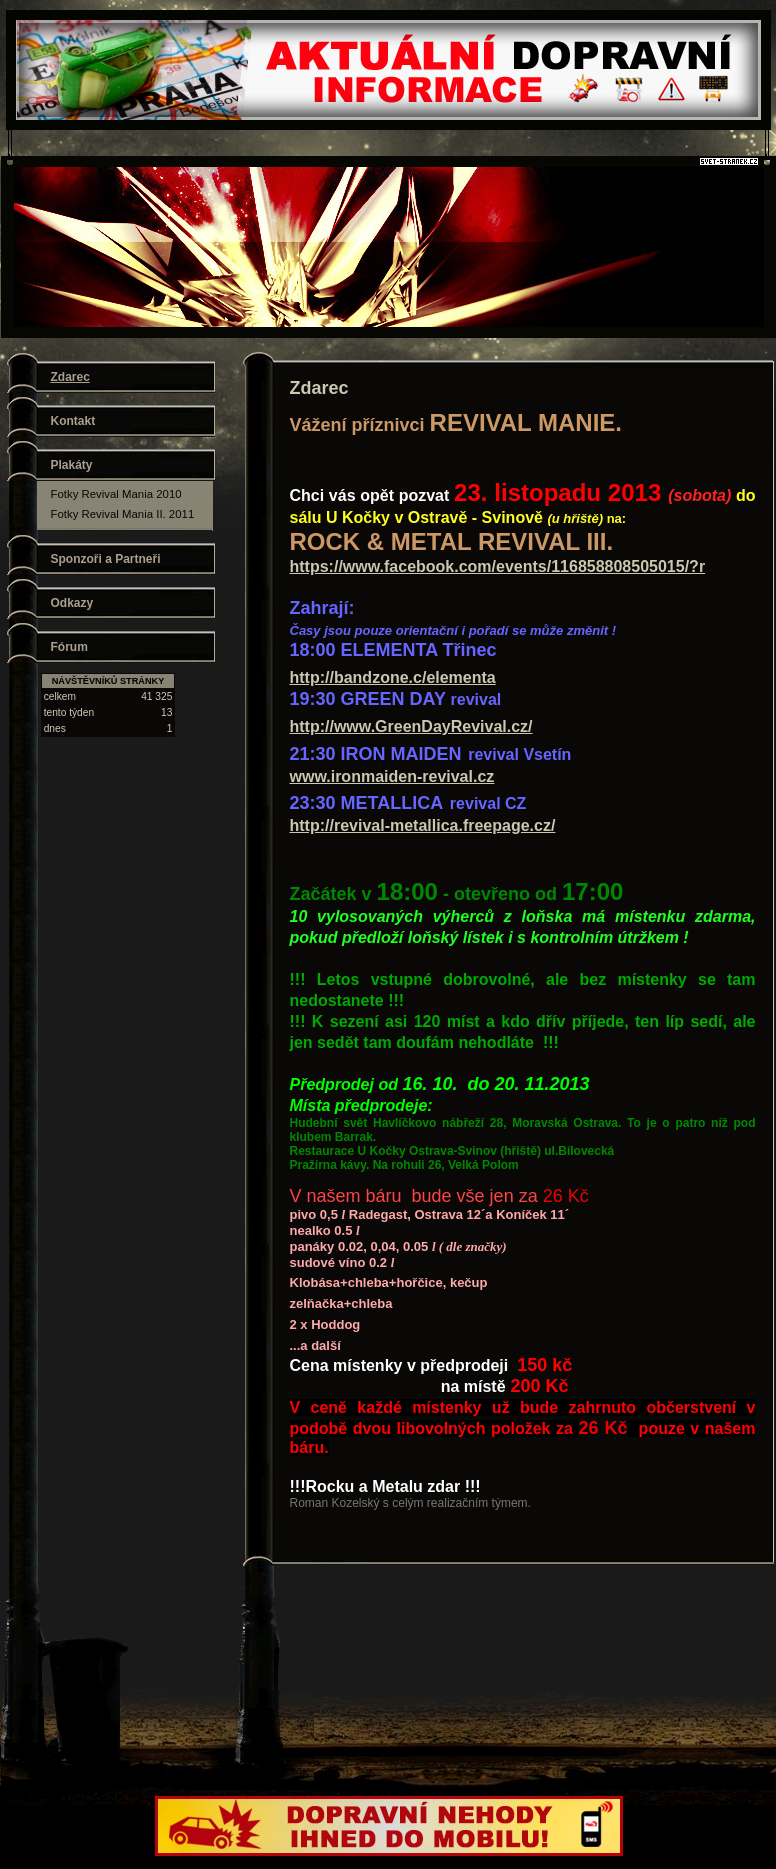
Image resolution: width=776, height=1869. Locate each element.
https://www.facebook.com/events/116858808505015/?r (498, 566)
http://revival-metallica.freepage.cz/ (423, 825)
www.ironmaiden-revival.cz (392, 776)
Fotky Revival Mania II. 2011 (123, 514)
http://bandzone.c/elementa (393, 677)
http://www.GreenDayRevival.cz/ (411, 726)
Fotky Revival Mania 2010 (116, 494)
